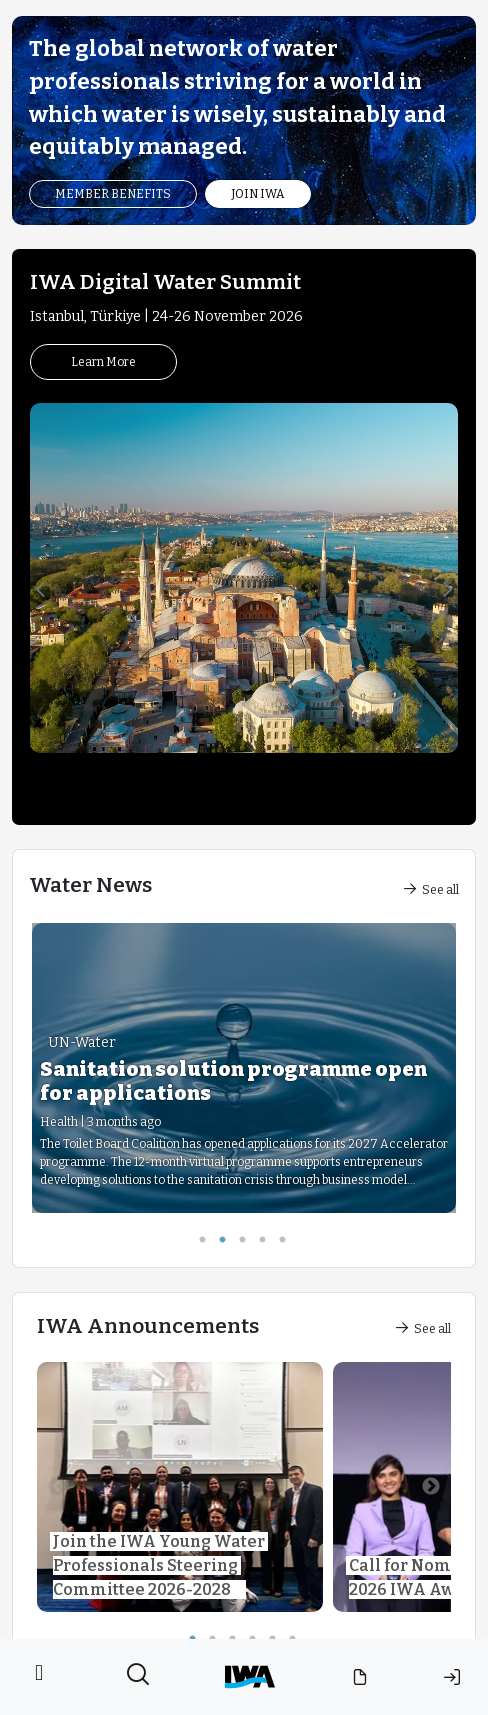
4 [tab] (269, 1243)
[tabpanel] (244, 1068)
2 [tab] (229, 1243)
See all (431, 890)
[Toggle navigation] (39, 1677)
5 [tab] (289, 1243)
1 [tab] (209, 1243)
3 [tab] (249, 1243)
